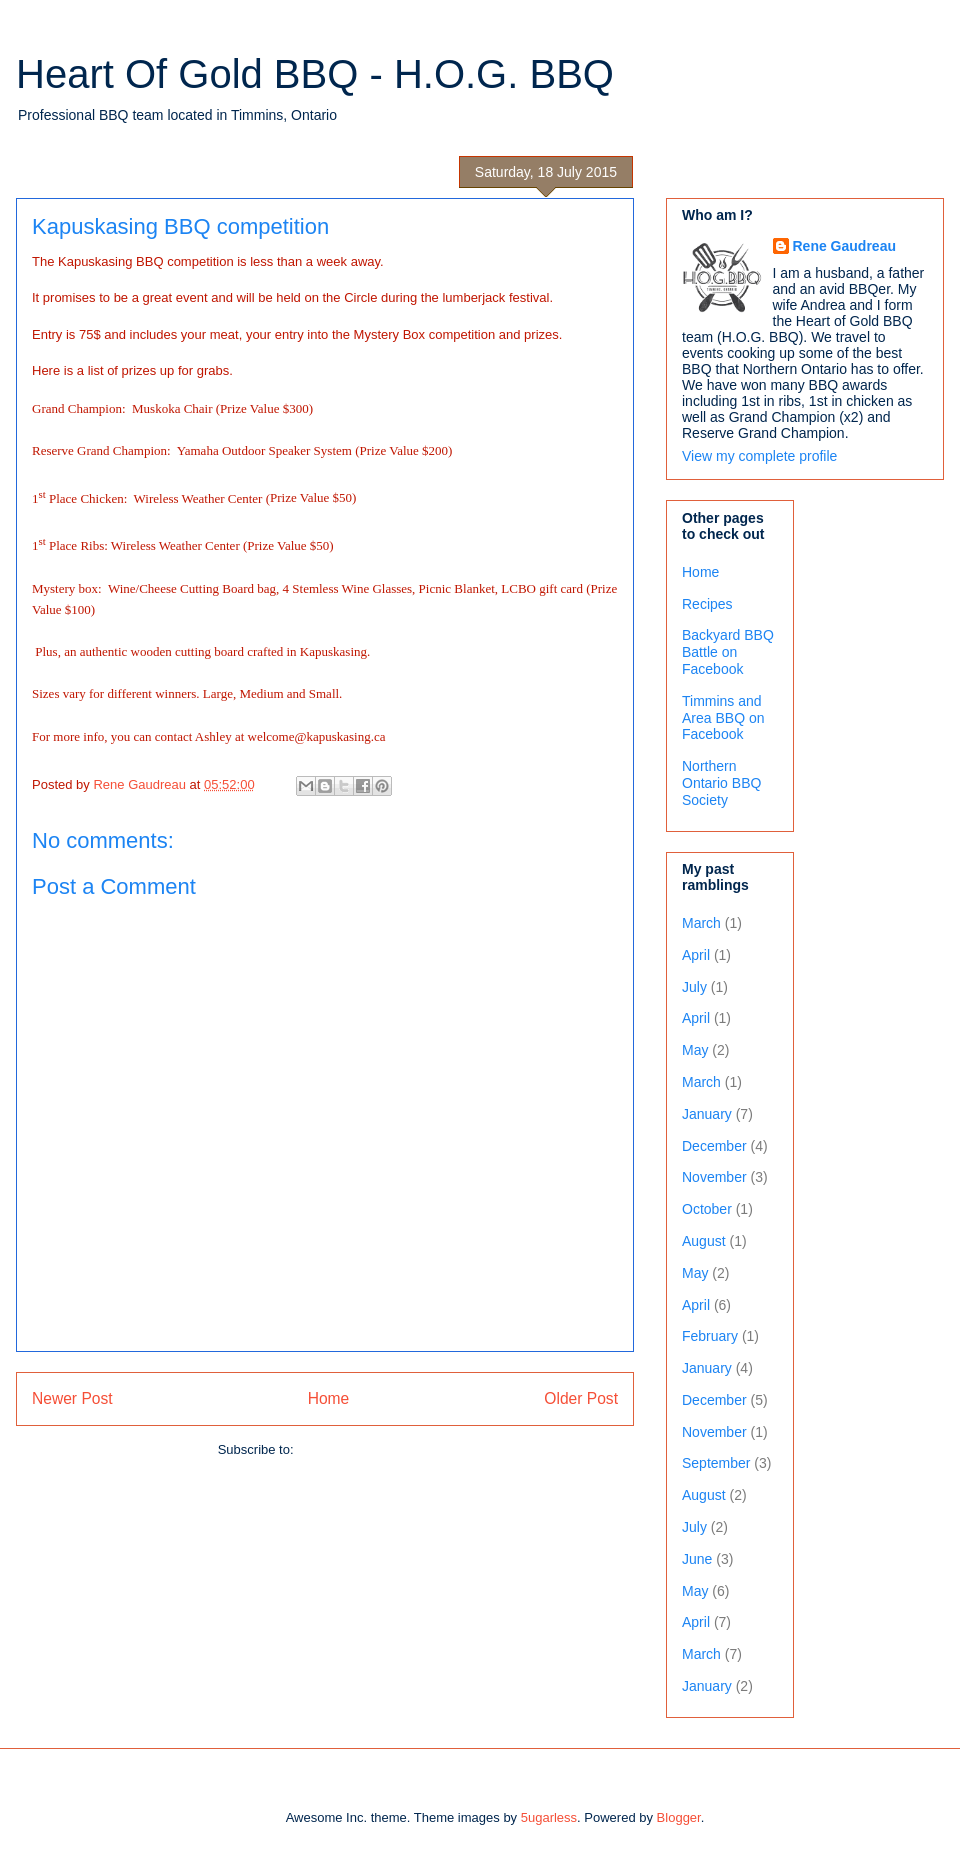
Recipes (707, 604)
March (701, 923)
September (716, 1463)
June (697, 1559)
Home (329, 1398)
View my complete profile (759, 456)
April (696, 955)
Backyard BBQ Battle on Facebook (728, 652)
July (694, 987)
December (714, 1146)
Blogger (679, 1817)
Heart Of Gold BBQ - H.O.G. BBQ (315, 74)
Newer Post (72, 1398)
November (714, 1177)
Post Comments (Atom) (364, 1449)
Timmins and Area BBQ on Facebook (723, 718)
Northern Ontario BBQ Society (721, 783)
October (707, 1209)
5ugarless (549, 1817)
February (710, 1336)
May (695, 1050)
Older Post (581, 1398)
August (704, 1241)
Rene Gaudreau (844, 246)
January (707, 1114)
